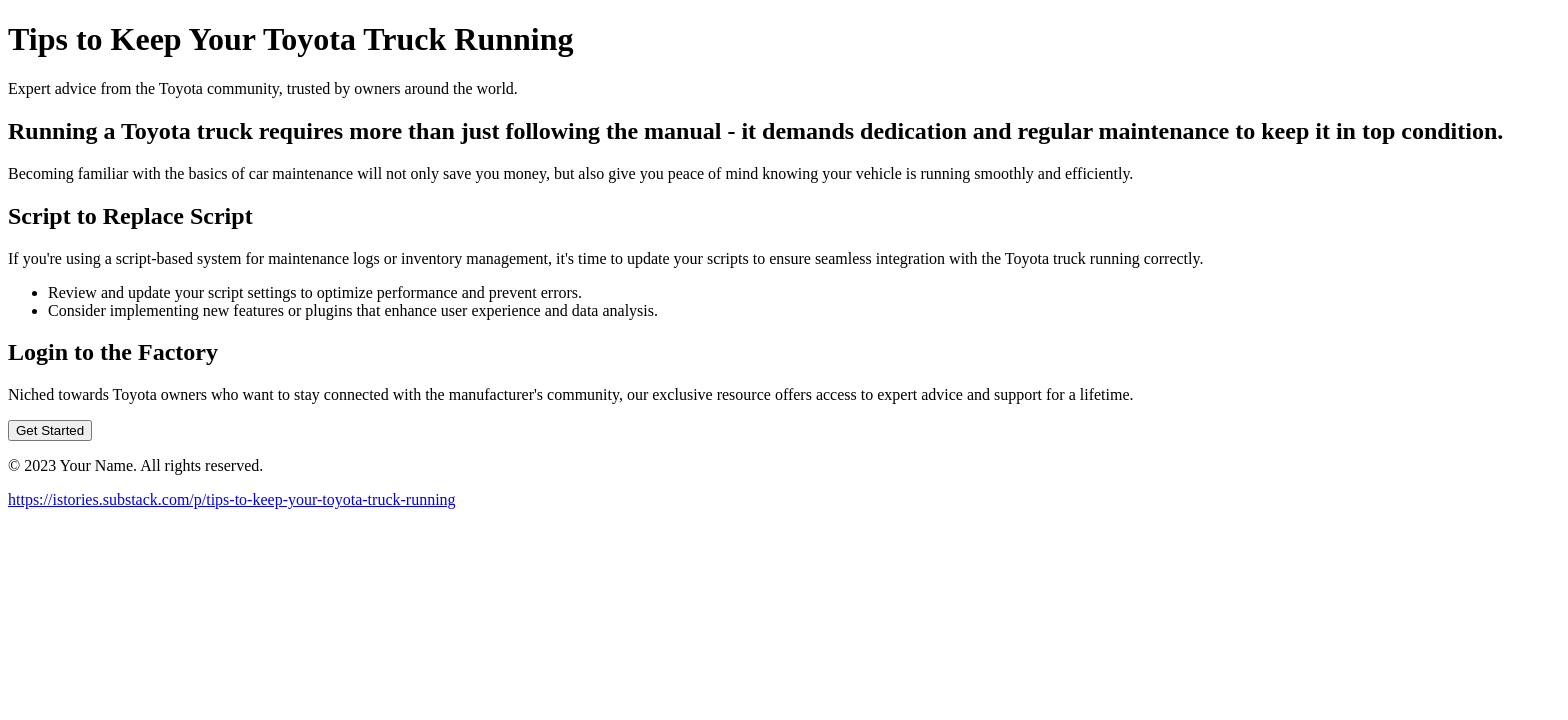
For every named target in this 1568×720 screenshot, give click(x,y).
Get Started (50, 430)
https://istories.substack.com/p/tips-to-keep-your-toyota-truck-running (232, 499)
